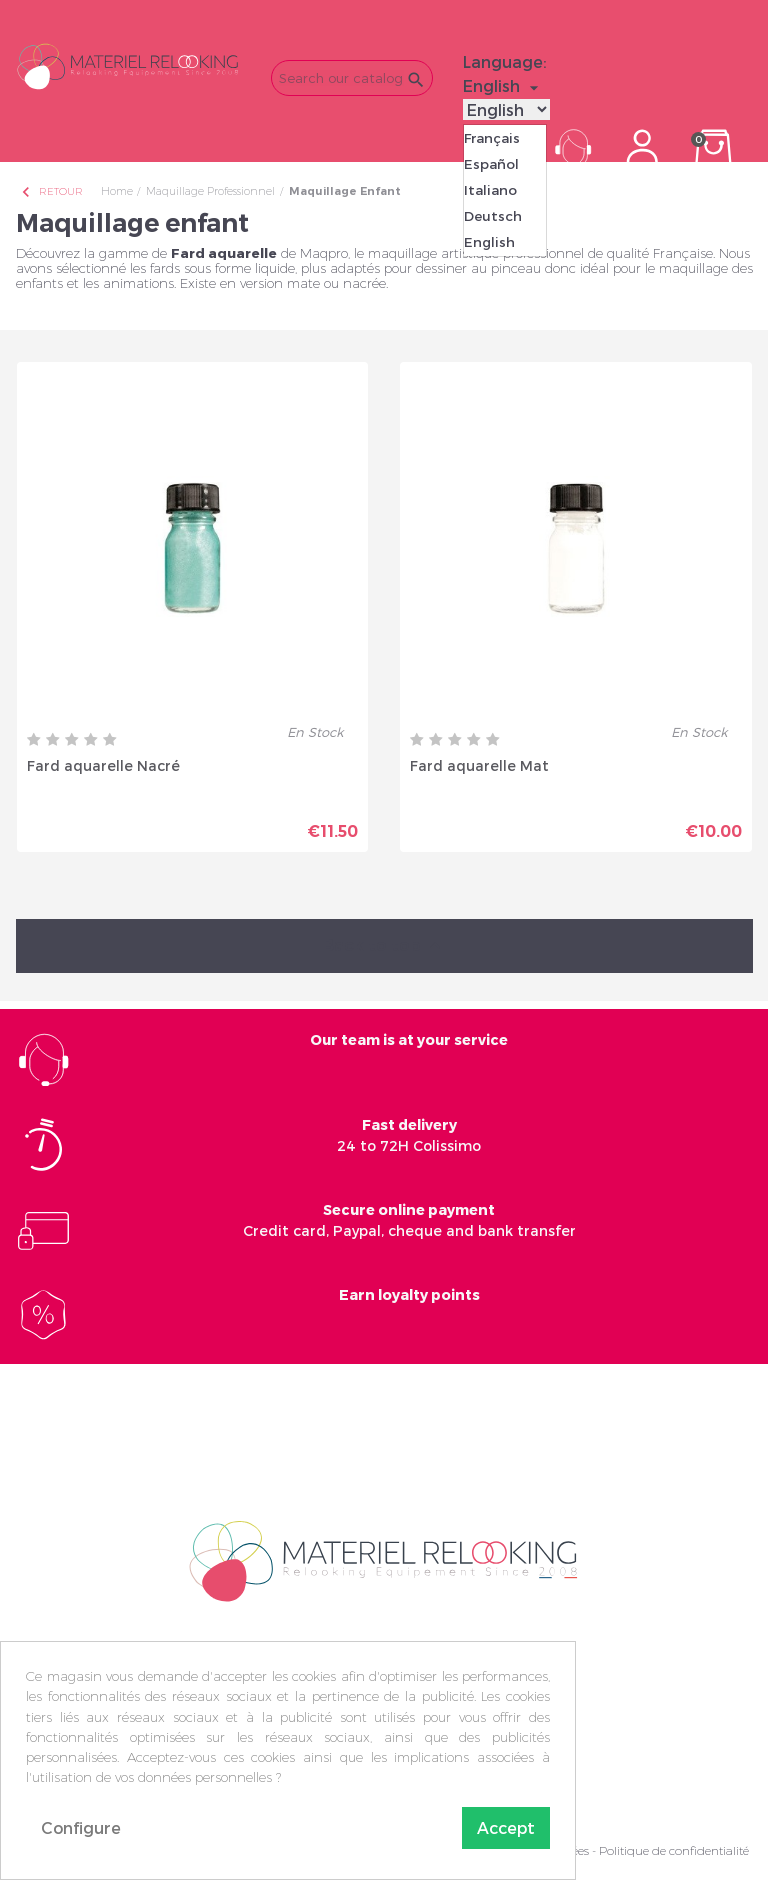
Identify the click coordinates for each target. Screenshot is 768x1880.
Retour (51, 191)
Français (492, 138)
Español (491, 164)
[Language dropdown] (503, 86)
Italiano (490, 190)
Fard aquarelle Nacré (103, 765)
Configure (81, 1827)
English (489, 242)
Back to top (384, 946)
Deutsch (493, 216)
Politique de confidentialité (674, 1850)
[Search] (352, 78)
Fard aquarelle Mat (479, 765)
